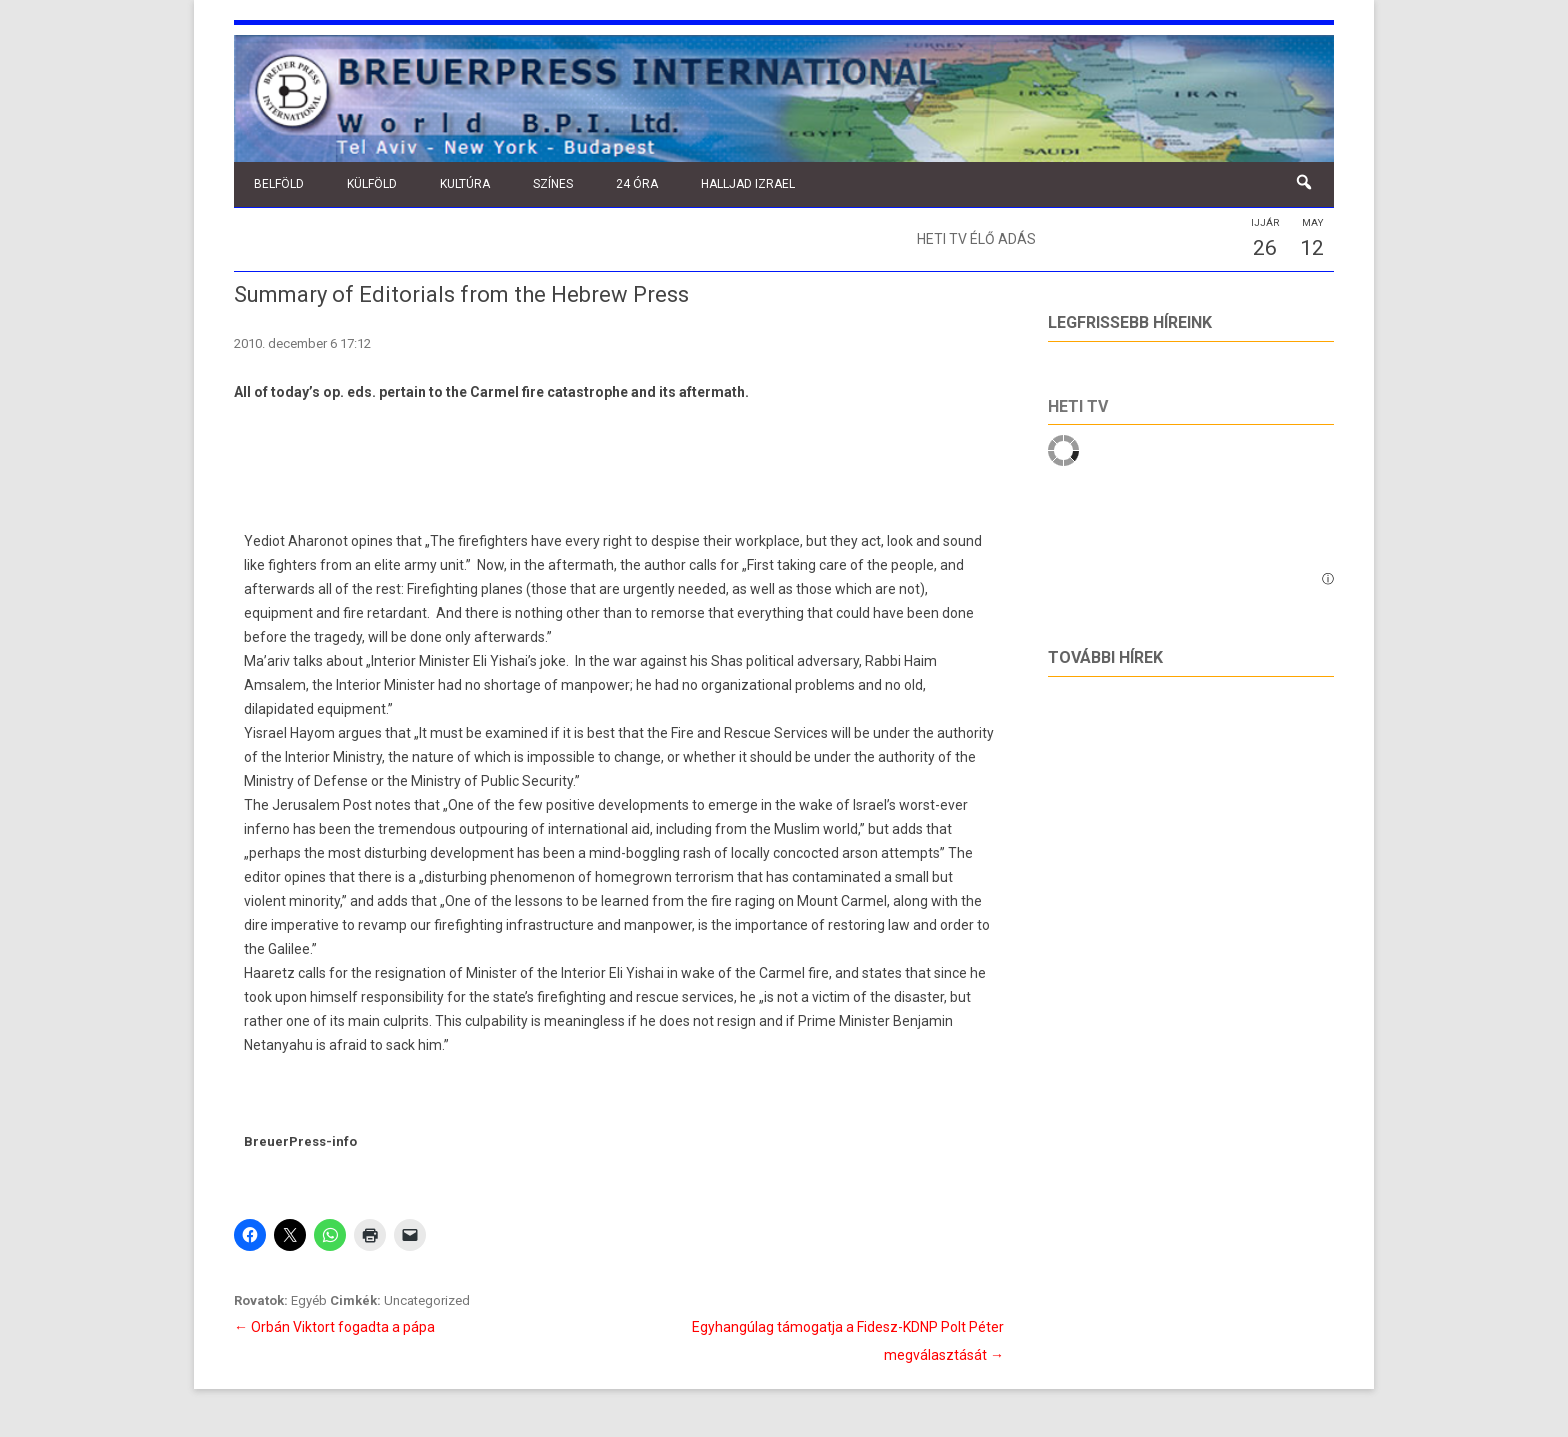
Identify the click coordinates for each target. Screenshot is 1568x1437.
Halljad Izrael (748, 184)
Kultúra (465, 184)
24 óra (637, 184)
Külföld (372, 184)
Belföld (279, 184)
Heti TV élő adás (976, 239)
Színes (553, 184)
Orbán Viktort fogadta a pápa (334, 1327)
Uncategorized (427, 1300)
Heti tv (1078, 406)
